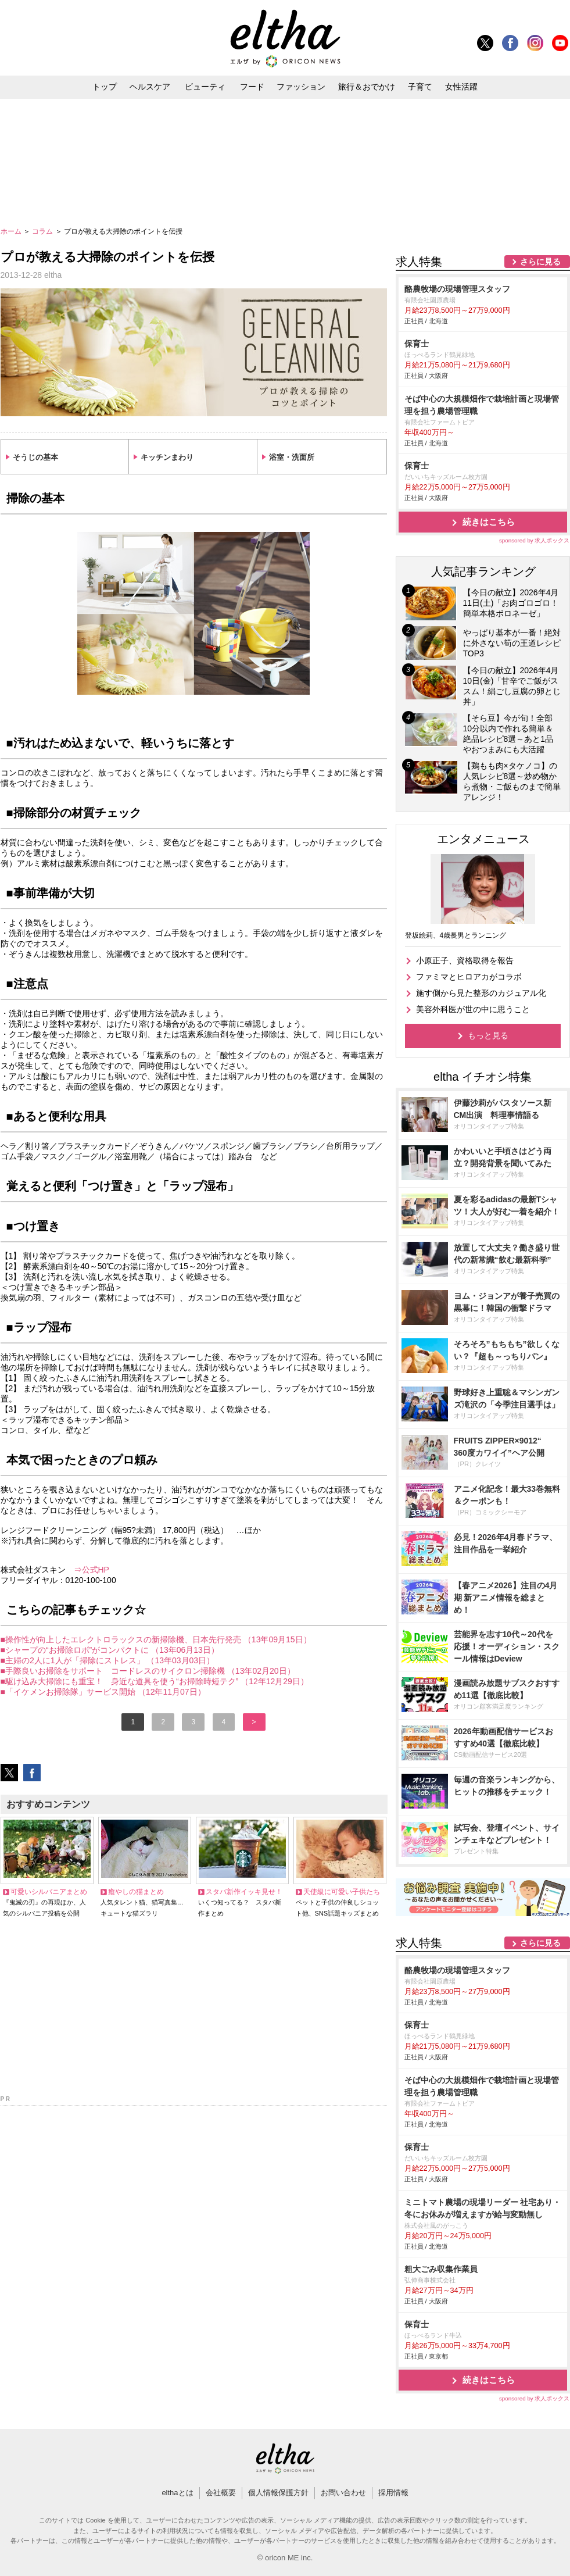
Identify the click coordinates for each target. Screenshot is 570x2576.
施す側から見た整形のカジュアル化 (481, 993)
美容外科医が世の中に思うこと (473, 1009)
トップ (104, 86)
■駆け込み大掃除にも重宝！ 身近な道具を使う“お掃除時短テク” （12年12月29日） (155, 1681)
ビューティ (205, 86)
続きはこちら (489, 522)
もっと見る (488, 1035)
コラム (43, 231)
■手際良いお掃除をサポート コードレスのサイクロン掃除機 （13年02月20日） (148, 1670)
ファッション (301, 86)
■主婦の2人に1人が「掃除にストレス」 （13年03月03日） (108, 1660)
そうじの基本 (35, 457)
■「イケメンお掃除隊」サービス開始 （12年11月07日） (103, 1691)
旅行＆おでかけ (366, 86)
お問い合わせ (343, 2492)
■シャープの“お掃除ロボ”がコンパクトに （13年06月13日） (110, 1650)
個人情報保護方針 (278, 2492)
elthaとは (177, 2492)
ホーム (12, 231)
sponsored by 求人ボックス (534, 540)
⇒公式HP (91, 1569)
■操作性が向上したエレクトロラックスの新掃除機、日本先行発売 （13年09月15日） (156, 1639)
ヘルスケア (150, 86)
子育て (420, 86)
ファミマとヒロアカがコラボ (469, 976)
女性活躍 (461, 86)
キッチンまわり (167, 457)
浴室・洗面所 (291, 457)
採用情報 (393, 2492)
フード (252, 86)
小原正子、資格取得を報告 (465, 960)
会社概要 (221, 2492)
